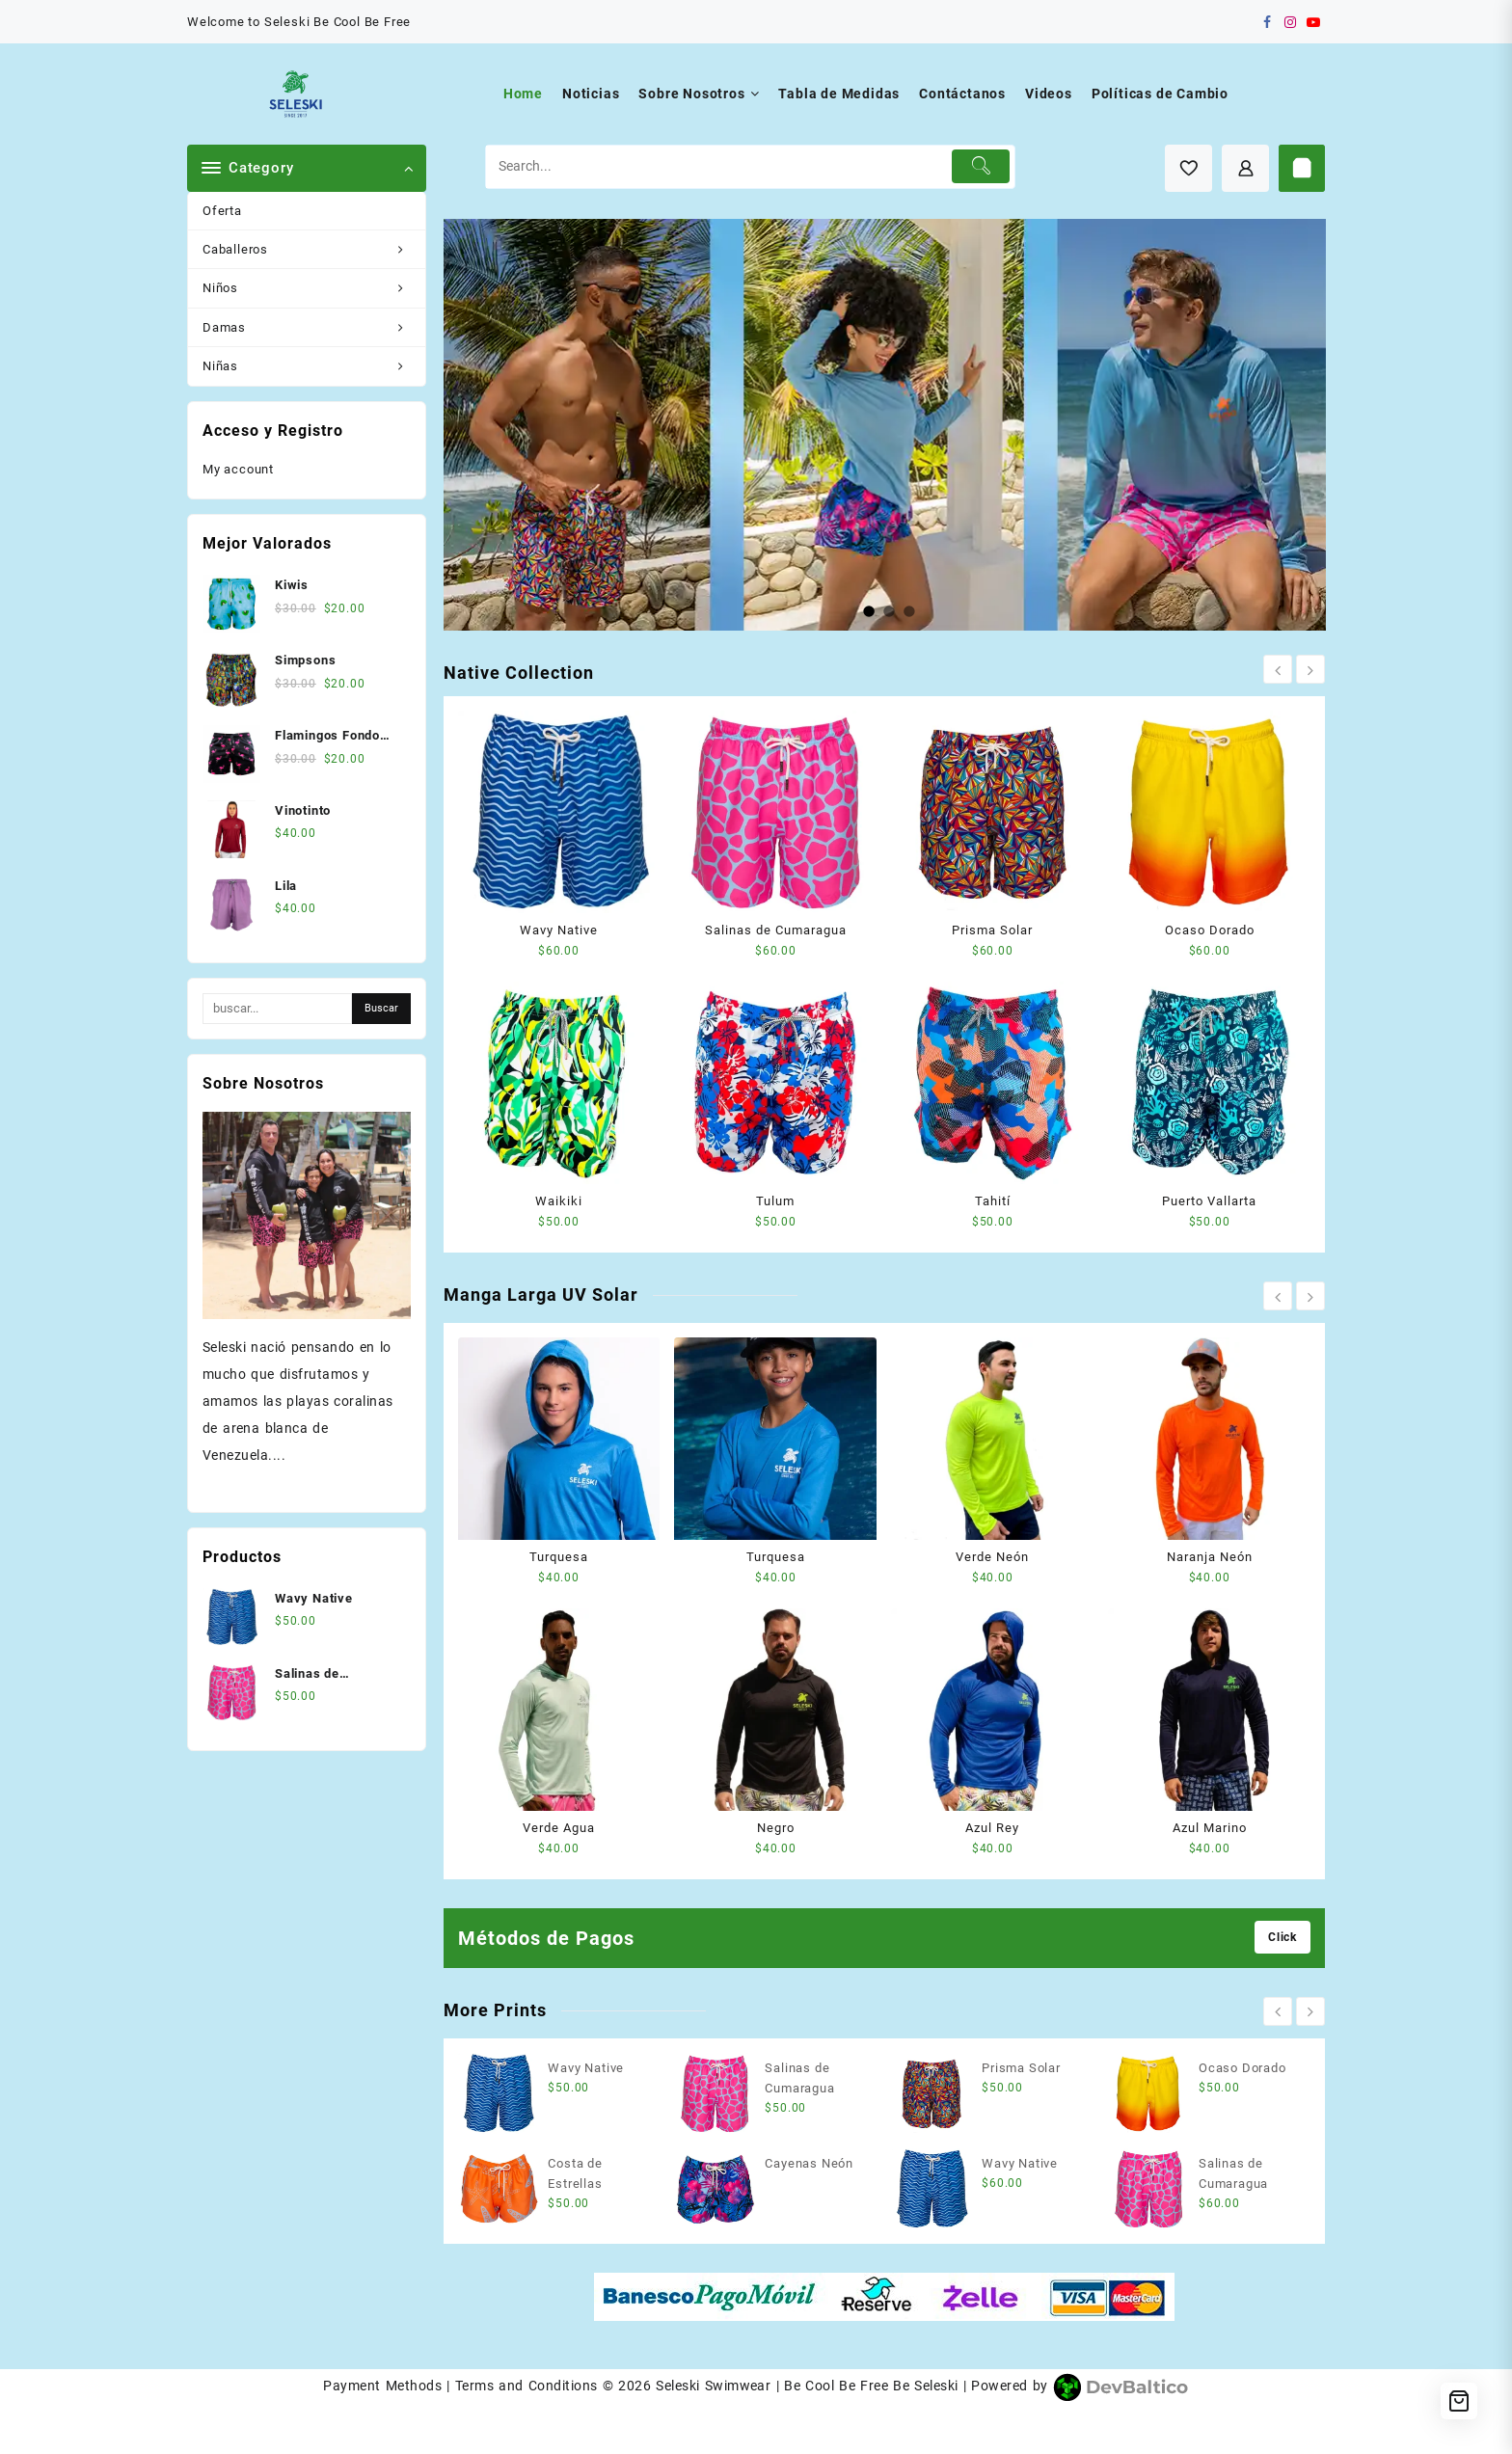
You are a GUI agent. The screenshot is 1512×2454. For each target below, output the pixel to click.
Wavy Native (559, 930)
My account (238, 469)
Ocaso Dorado (1210, 930)
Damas (313, 327)
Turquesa (558, 1557)
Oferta (222, 210)
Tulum (775, 1201)
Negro (776, 1827)
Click (1282, 1937)
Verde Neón (992, 1557)
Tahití (993, 1201)
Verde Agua (559, 1827)
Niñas (313, 366)
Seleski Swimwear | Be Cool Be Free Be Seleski (807, 2385)
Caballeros (313, 249)
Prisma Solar (992, 930)
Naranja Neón (1210, 1557)
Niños (313, 288)
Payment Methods (382, 2385)
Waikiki (558, 1201)
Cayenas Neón (809, 2163)
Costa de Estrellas (575, 2173)
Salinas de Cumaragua (776, 930)
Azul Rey (992, 1827)
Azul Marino (1210, 1827)
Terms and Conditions (526, 2385)
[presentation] (1277, 669)
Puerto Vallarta (1209, 1201)
